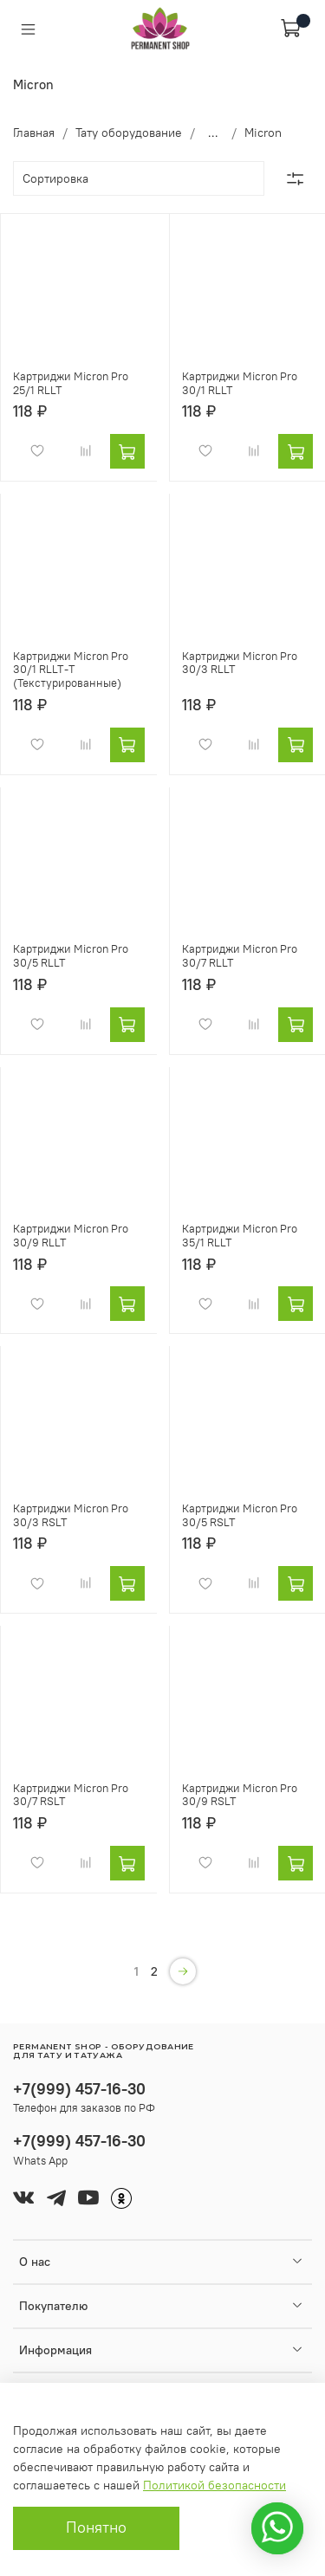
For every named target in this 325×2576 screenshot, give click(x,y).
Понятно (96, 2527)
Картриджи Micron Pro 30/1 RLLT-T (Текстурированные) (70, 669)
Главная (34, 132)
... (213, 132)
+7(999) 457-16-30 (79, 2089)
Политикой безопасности (214, 2485)
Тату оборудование (128, 132)
